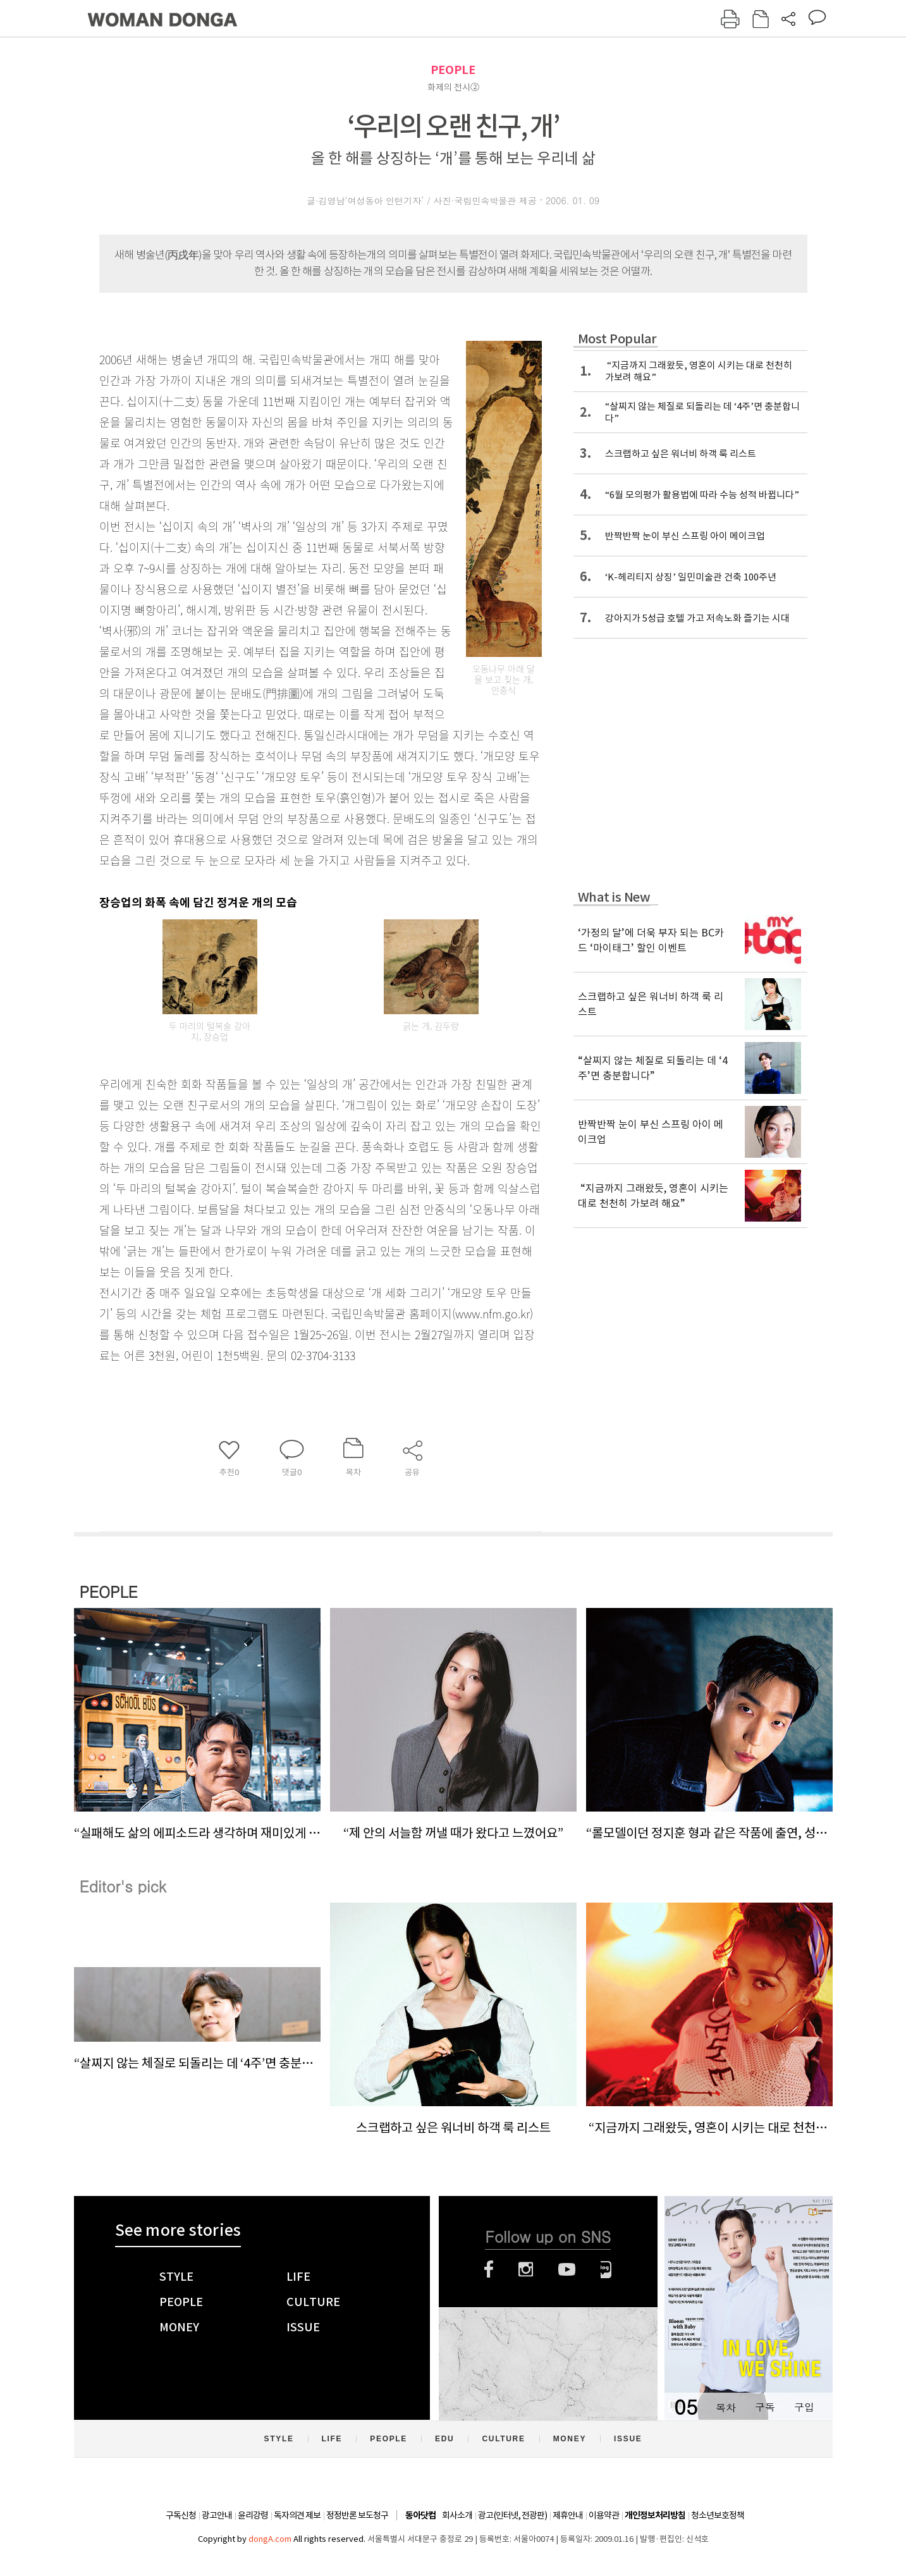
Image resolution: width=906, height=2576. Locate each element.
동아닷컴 (420, 2515)
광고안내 (217, 2515)
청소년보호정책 (717, 2515)
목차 (726, 2407)
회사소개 (457, 2515)
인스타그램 (525, 2269)
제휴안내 (568, 2515)
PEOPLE (453, 70)
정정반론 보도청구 (357, 2515)
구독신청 (181, 2515)
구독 (765, 2407)
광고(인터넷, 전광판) (512, 2515)
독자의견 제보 (297, 2515)
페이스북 (488, 2269)
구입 (804, 2407)
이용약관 (604, 2515)
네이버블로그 (606, 2269)
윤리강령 (253, 2515)
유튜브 (566, 2269)
